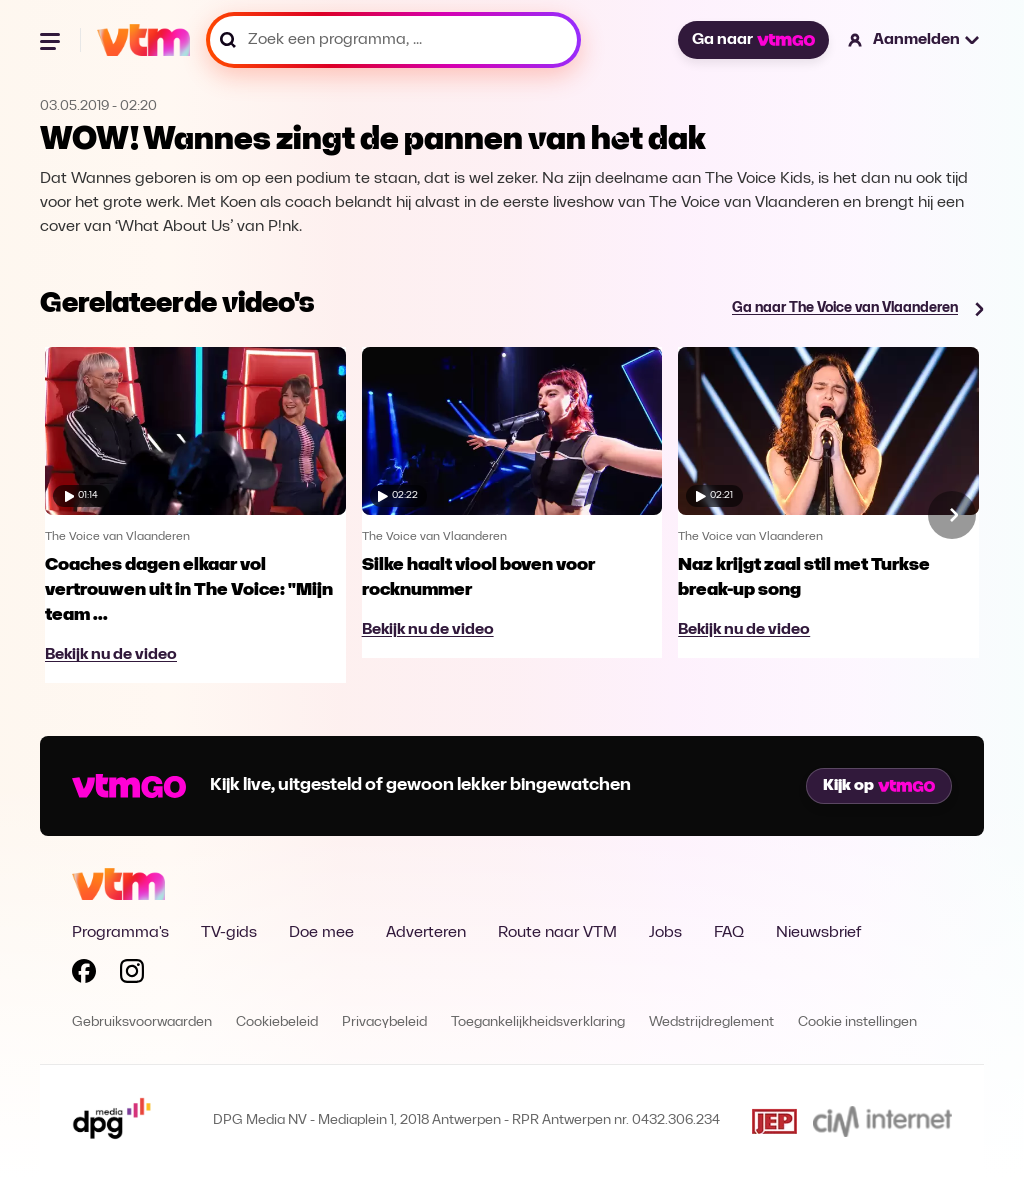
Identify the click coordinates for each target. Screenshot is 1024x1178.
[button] (914, 40)
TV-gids (229, 933)
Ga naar (753, 40)
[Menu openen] (52, 40)
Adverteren (426, 933)
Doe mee (321, 933)
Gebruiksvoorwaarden (142, 1022)
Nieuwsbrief (818, 933)
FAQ (729, 933)
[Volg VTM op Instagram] (132, 975)
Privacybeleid (384, 1022)
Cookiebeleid (277, 1022)
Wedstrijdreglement (711, 1022)
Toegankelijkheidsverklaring (538, 1022)
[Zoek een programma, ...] (393, 40)
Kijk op (879, 786)
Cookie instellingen (857, 1022)
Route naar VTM (557, 933)
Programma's (120, 933)
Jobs (665, 933)
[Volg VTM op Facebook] (84, 975)
